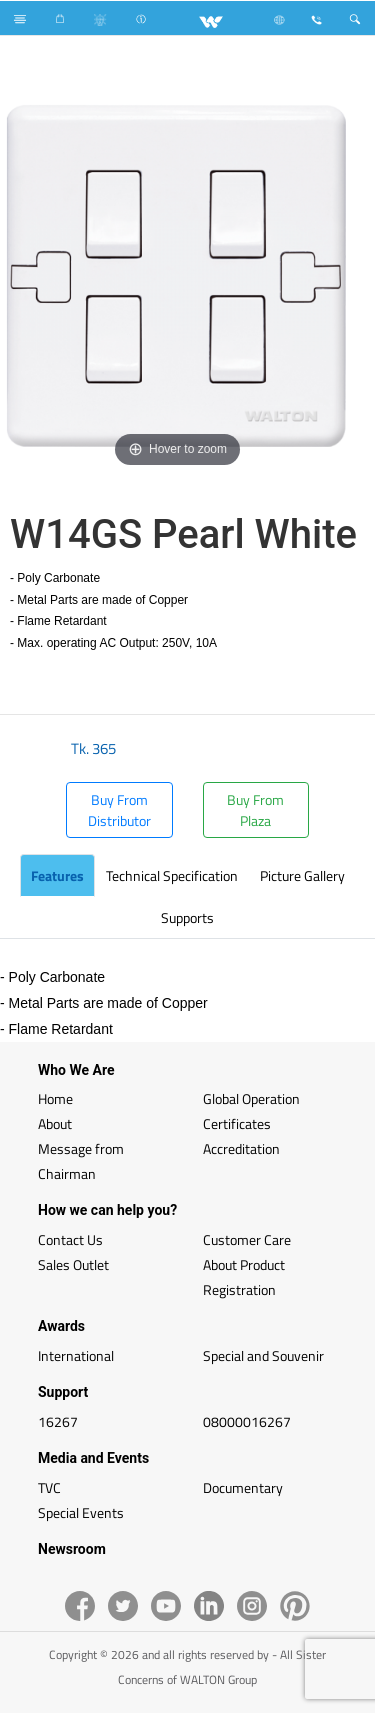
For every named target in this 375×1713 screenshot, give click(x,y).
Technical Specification (172, 875)
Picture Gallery (302, 875)
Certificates (237, 1123)
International (76, 1355)
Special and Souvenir (263, 1355)
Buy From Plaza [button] (255, 810)
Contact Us (70, 1239)
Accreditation (241, 1148)
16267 (58, 1421)
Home (55, 1098)
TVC (49, 1487)
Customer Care (247, 1239)
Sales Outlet (73, 1264)
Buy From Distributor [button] (119, 810)
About (55, 1123)
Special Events (81, 1512)
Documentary (243, 1487)
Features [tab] (57, 875)
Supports (187, 917)
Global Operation (251, 1098)
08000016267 (247, 1421)
